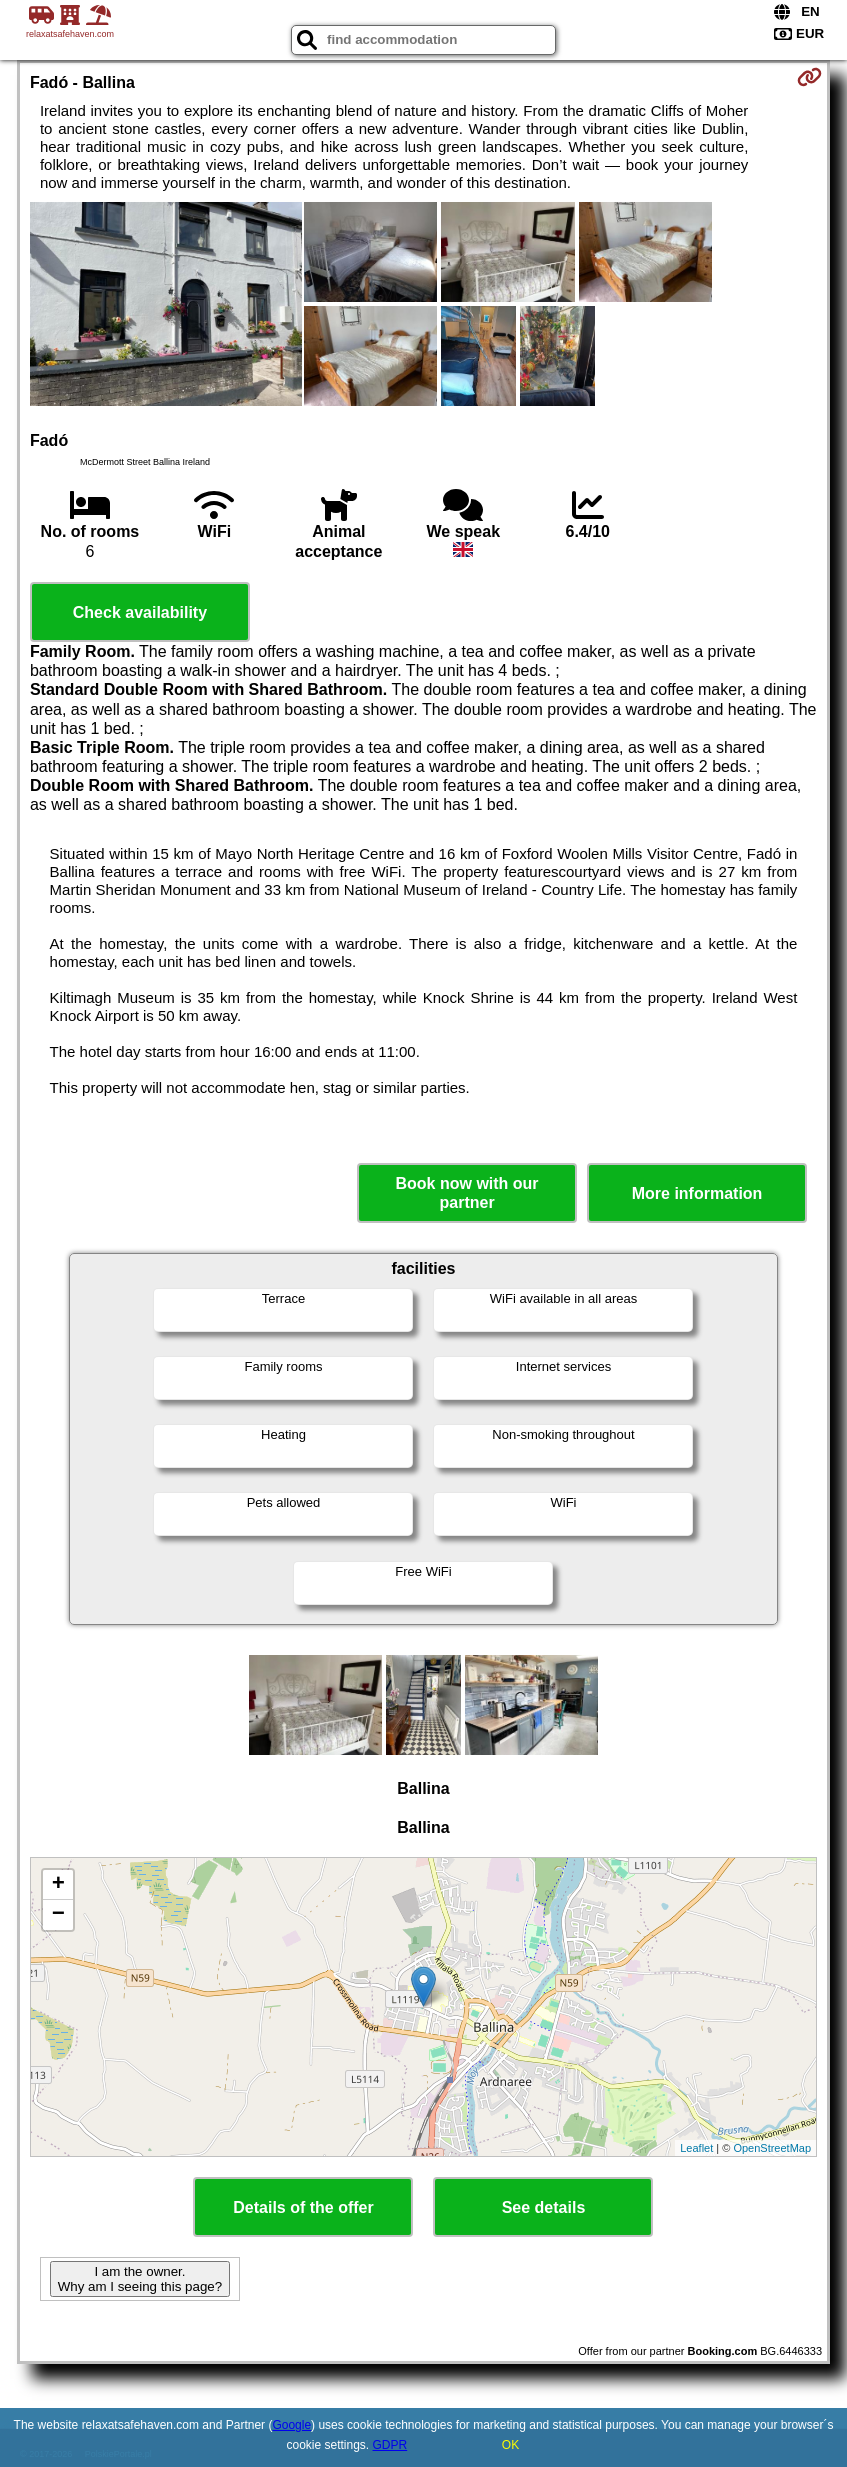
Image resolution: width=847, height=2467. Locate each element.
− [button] (58, 1915)
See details (544, 2207)
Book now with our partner (467, 1193)
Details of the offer (303, 2207)
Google (291, 2425)
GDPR (390, 2445)
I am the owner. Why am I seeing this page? (140, 2279)
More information (697, 1193)
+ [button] (58, 1885)
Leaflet (696, 2148)
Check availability (140, 612)
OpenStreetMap (772, 2148)
